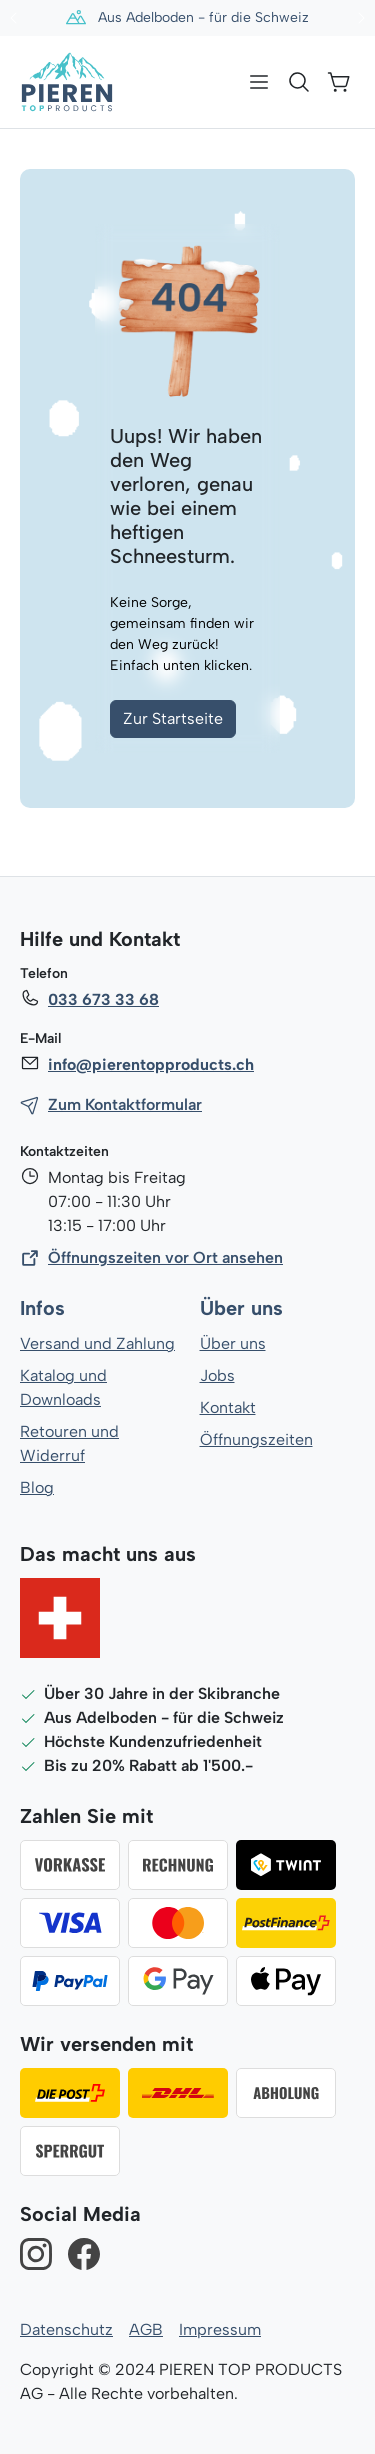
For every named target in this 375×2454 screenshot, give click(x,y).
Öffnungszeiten (256, 1439)
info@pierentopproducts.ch (149, 1064)
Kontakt (228, 1407)
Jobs (217, 1375)
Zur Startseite (172, 718)
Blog (36, 1487)
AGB (145, 2329)
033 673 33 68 (103, 999)
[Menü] (259, 82)
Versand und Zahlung (97, 1343)
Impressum (217, 2329)
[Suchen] (299, 82)
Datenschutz (66, 2329)
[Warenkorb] (339, 82)
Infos (42, 1309)
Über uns (241, 1309)
